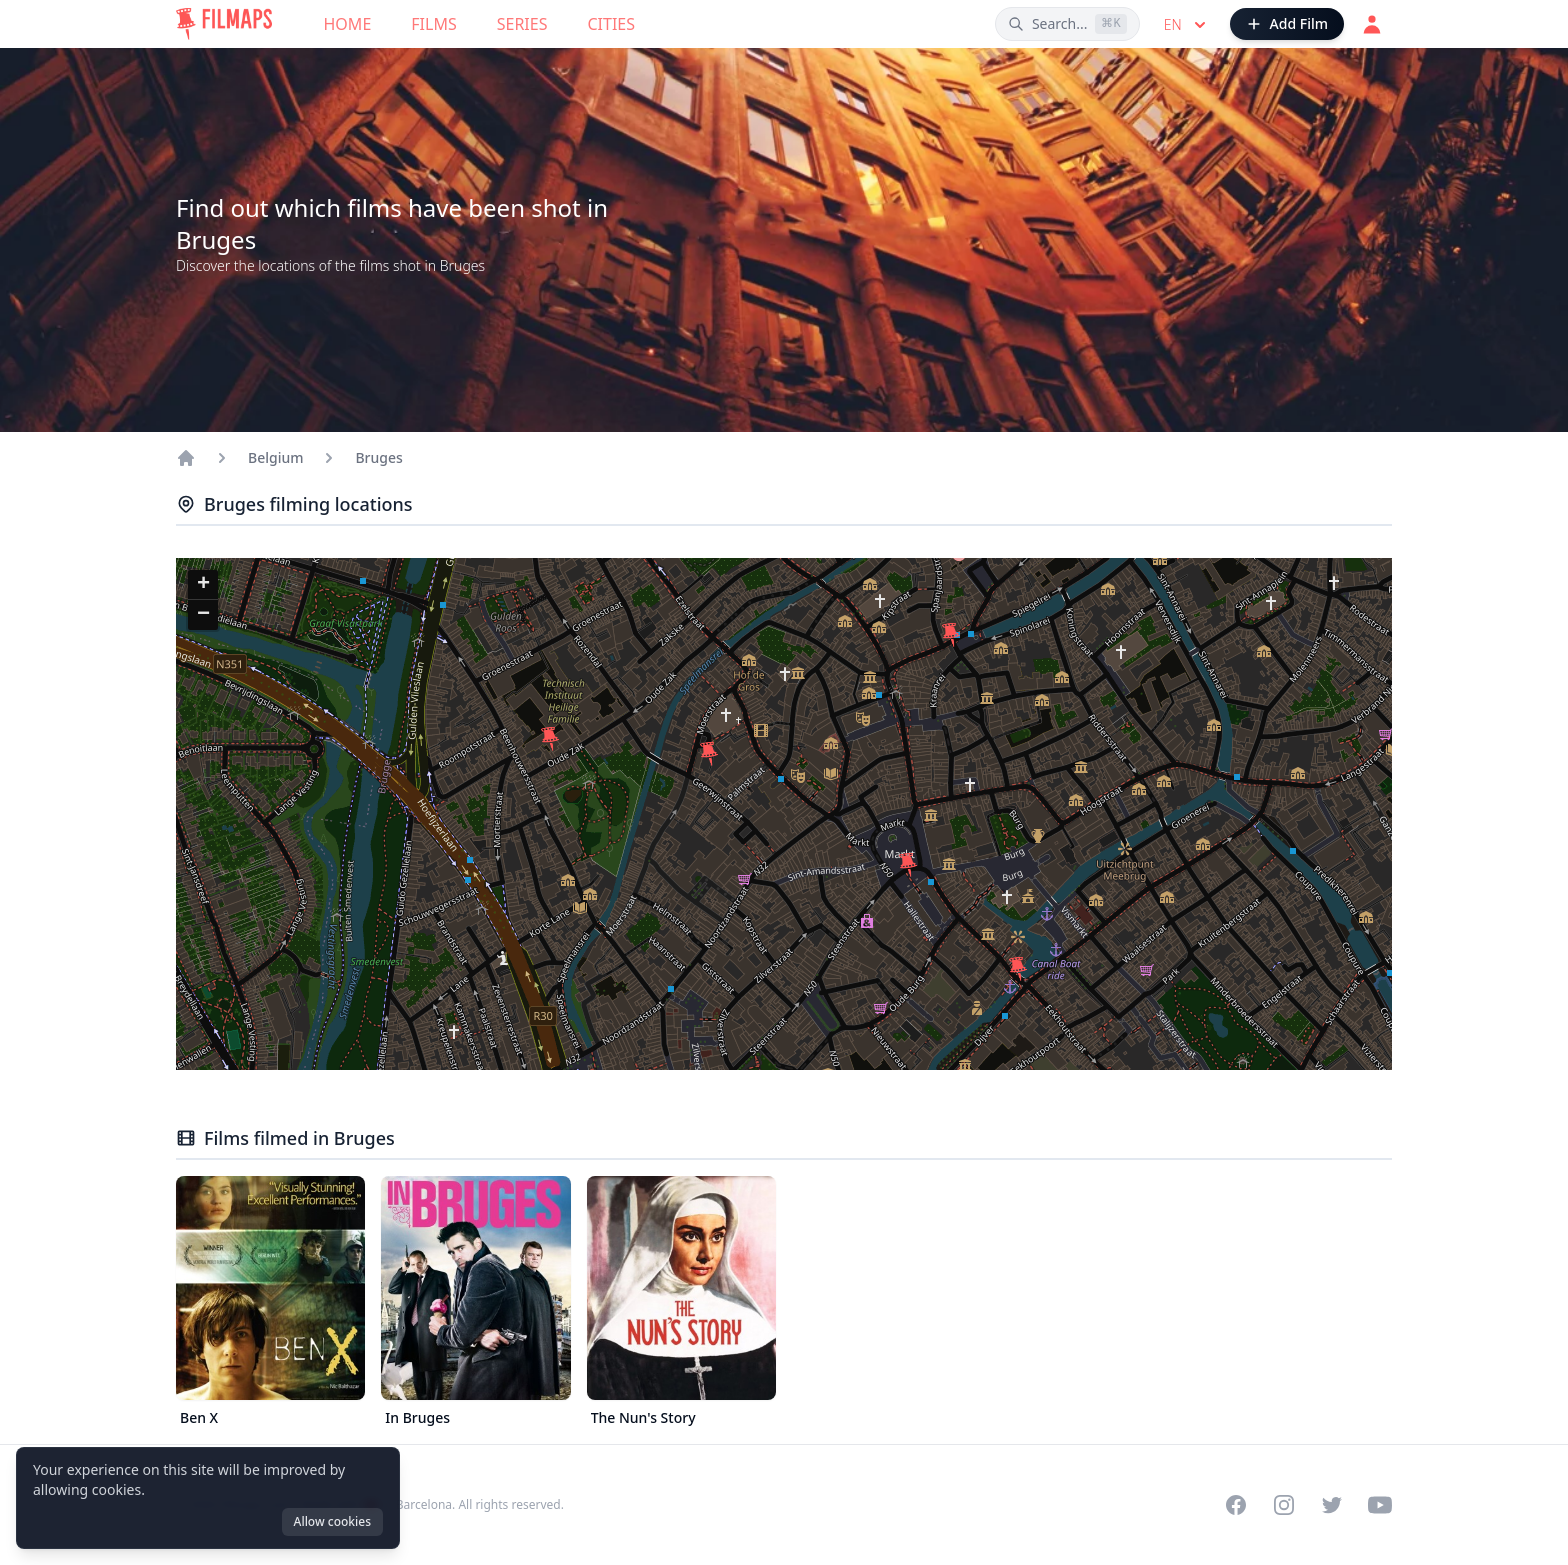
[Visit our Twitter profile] (1332, 1505)
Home (348, 24)
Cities (611, 24)
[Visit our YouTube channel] (1380, 1505)
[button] (1018, 969)
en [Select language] (1187, 25)
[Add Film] (1287, 24)
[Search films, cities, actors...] (1067, 24)
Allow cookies (332, 1521)
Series (522, 24)
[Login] (1372, 24)
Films (433, 24)
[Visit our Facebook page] (1236, 1505)
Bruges (378, 457)
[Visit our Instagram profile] (1284, 1505)
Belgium (275, 457)
